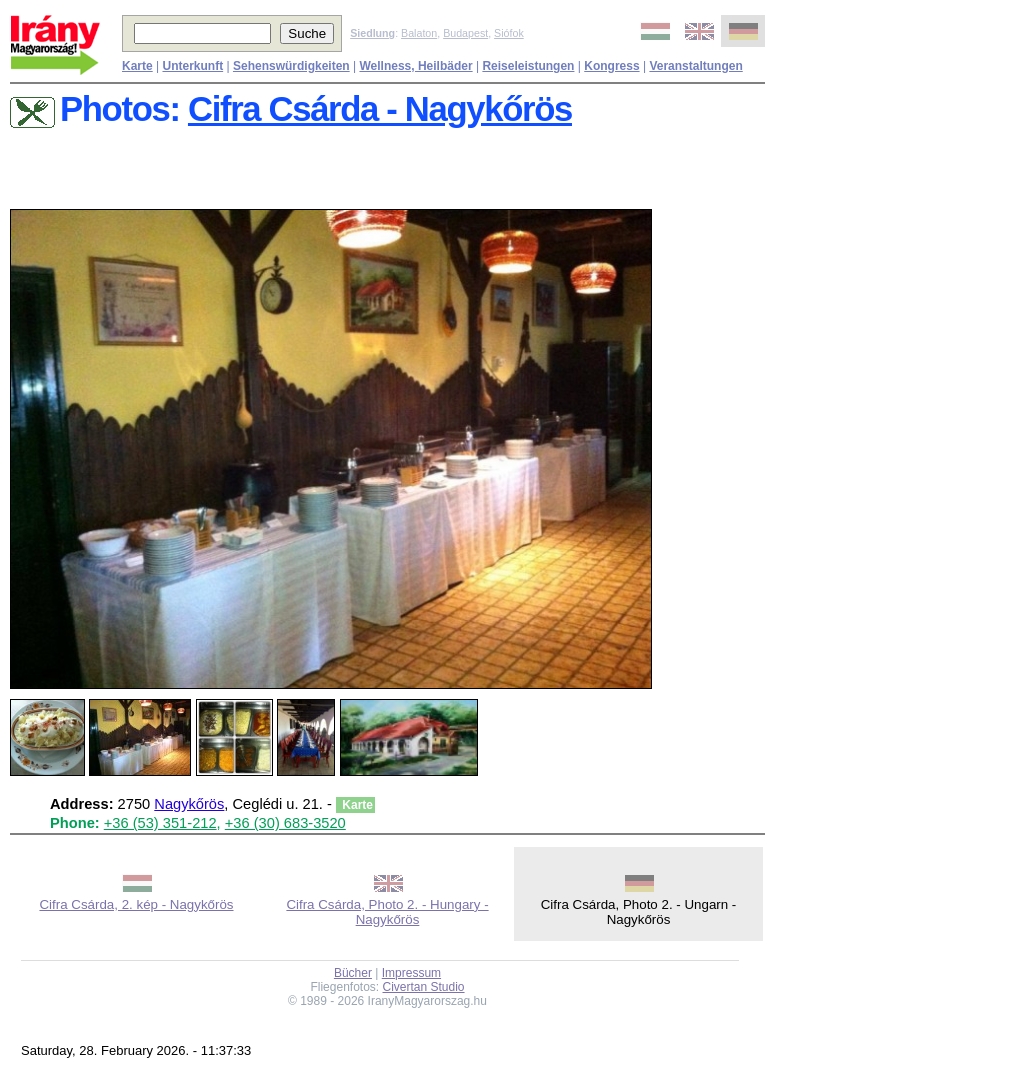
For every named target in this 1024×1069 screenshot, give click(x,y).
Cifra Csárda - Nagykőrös (380, 109)
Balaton (419, 33)
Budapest (465, 33)
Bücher (353, 973)
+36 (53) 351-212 (160, 823)
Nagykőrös (189, 804)
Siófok (509, 33)
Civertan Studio (424, 987)
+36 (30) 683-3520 (285, 823)
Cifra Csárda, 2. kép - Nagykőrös (136, 904)
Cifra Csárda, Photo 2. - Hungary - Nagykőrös (387, 912)
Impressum (411, 973)
